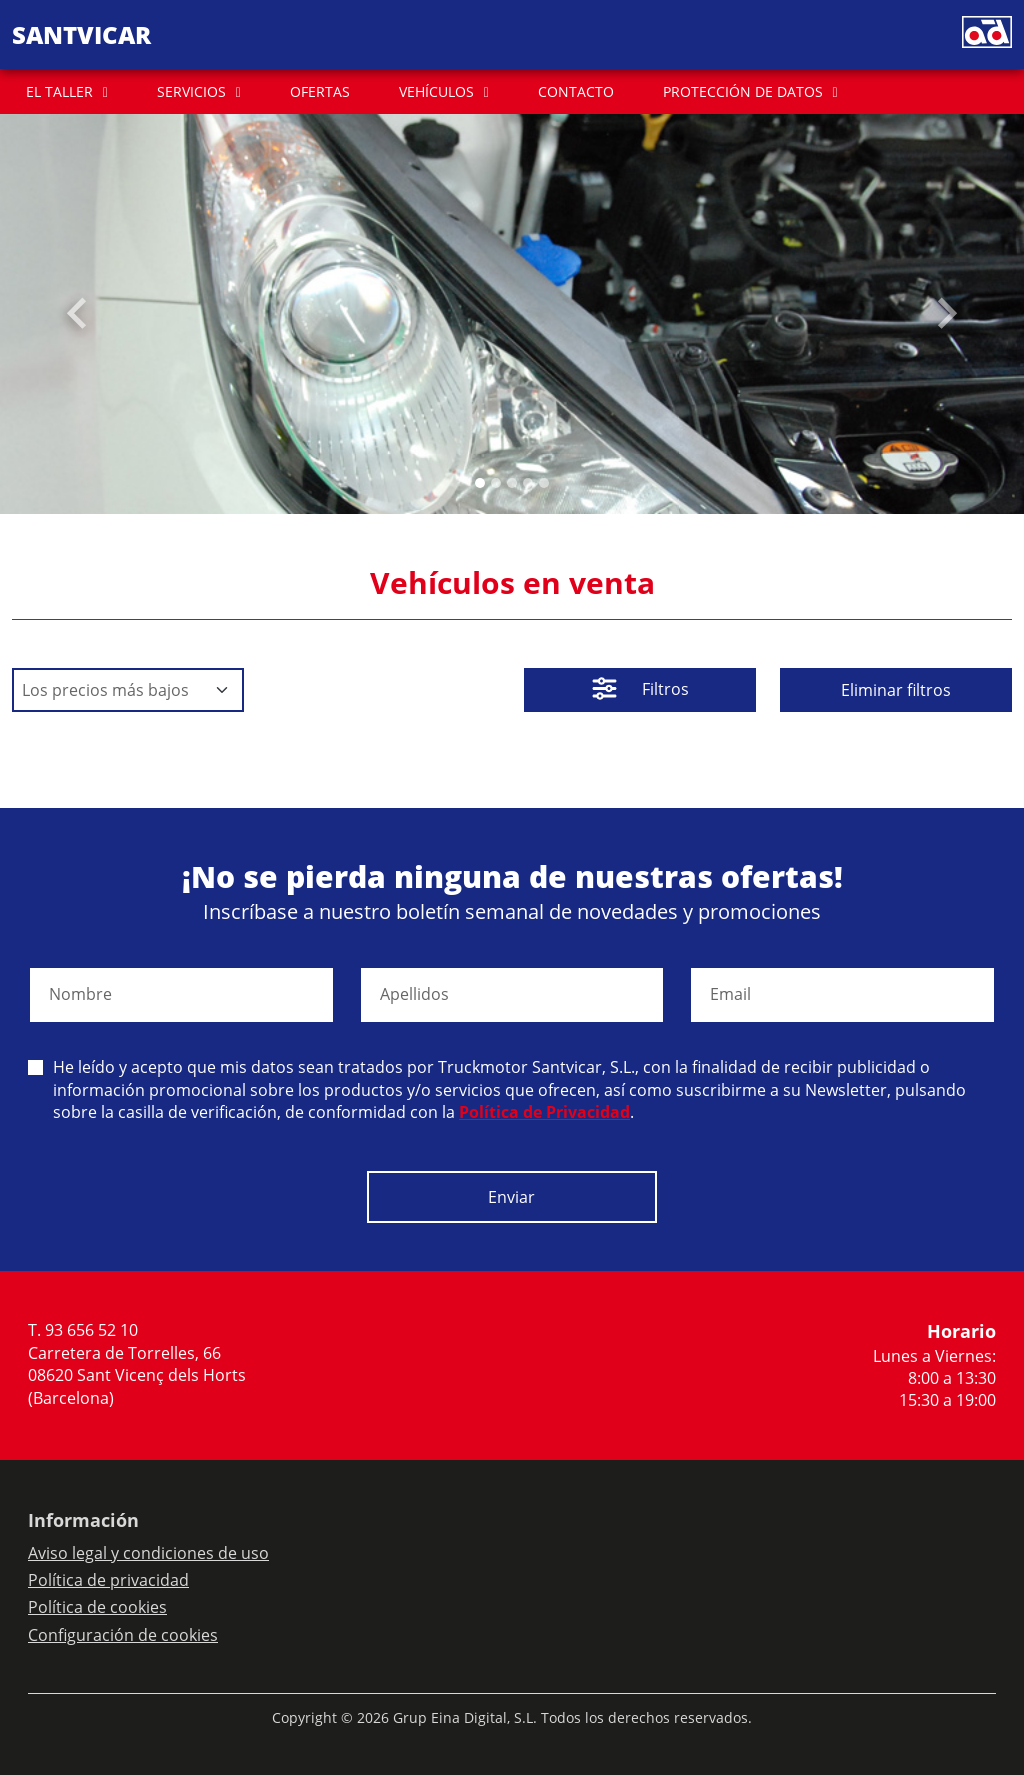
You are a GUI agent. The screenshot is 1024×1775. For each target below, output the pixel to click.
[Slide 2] (512, 483)
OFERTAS (320, 91)
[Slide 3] (528, 483)
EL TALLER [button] (59, 91)
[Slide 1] (496, 483)
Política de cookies (97, 1607)
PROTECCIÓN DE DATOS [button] (743, 91)
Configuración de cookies (123, 1635)
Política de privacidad (108, 1580)
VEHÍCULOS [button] (436, 91)
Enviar (511, 1197)
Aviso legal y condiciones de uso (148, 1553)
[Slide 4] (544, 483)
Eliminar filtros (896, 690)
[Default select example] (128, 690)
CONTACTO (576, 91)
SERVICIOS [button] (191, 91)
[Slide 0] (480, 483)
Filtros (640, 691)
